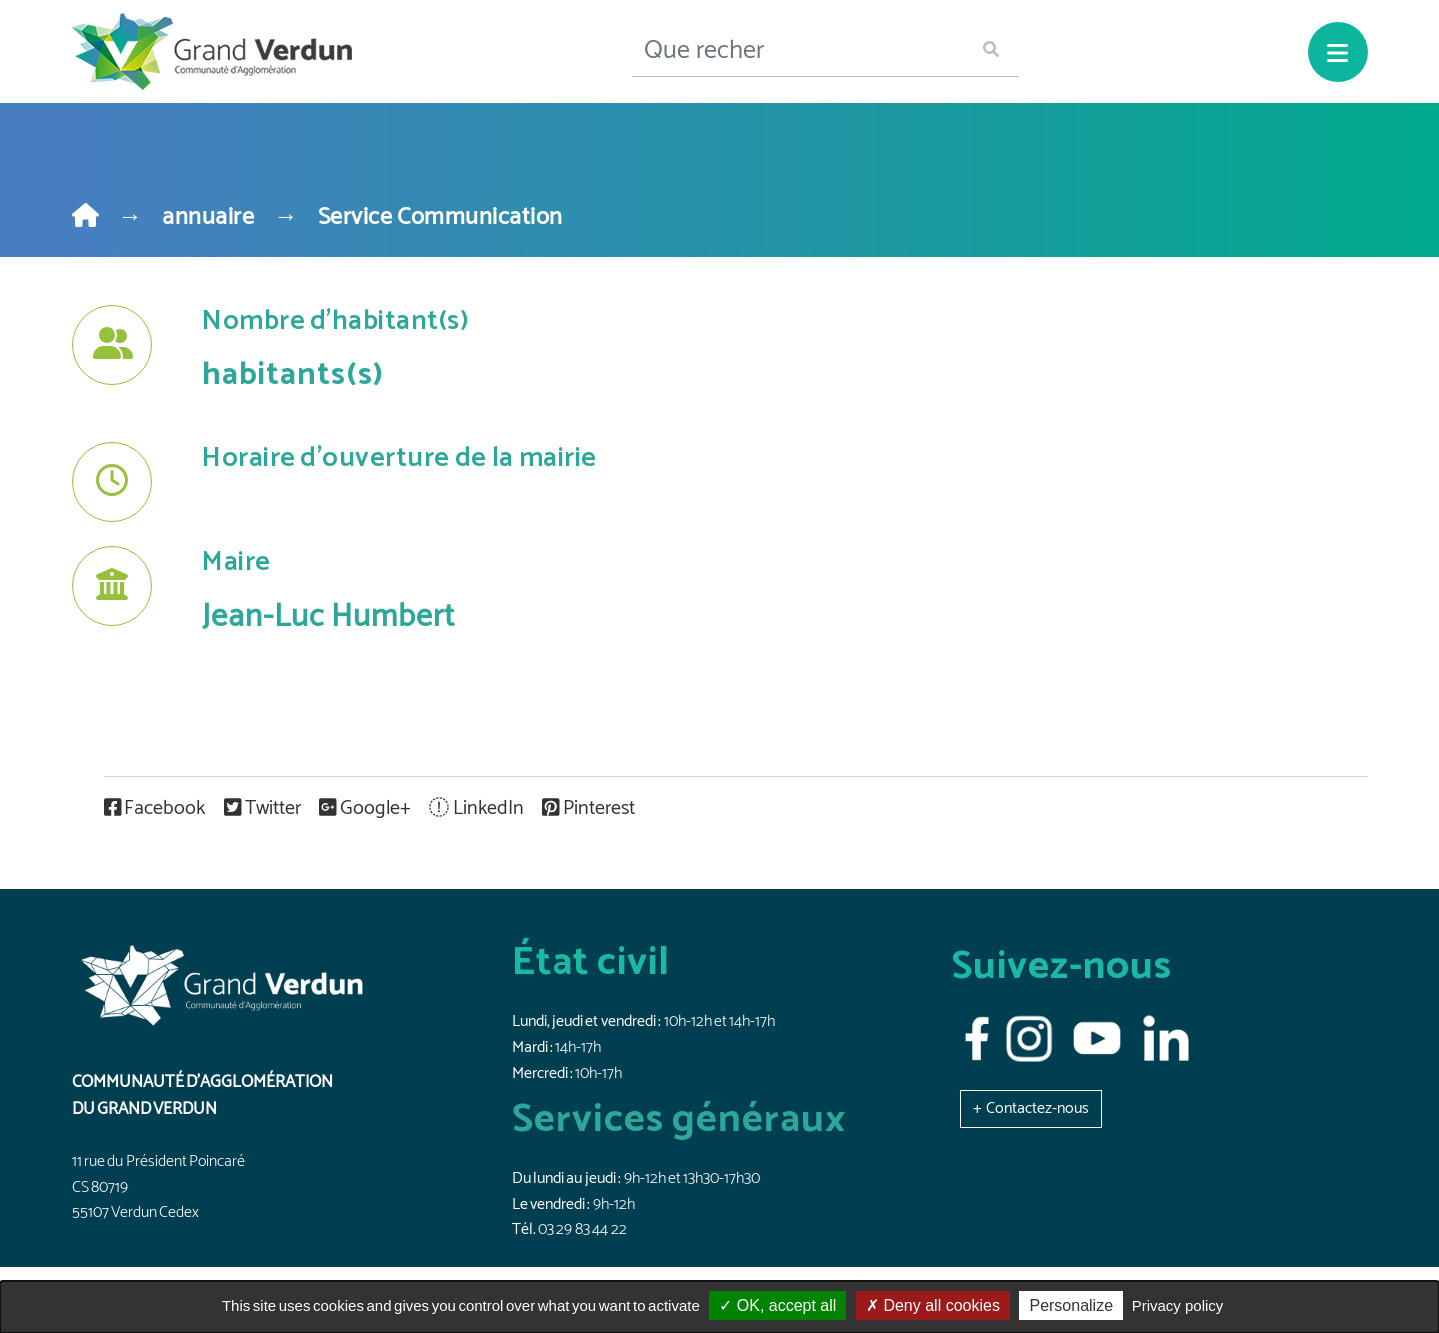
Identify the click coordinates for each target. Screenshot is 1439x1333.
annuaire (208, 217)
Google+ (366, 808)
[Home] (85, 217)
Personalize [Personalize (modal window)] (1071, 1305)
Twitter (264, 808)
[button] (1031, 1108)
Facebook (156, 808)
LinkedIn (478, 808)
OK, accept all (777, 1305)
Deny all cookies (933, 1305)
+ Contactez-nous (1031, 1108)
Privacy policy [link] (1178, 1305)
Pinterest (588, 808)
